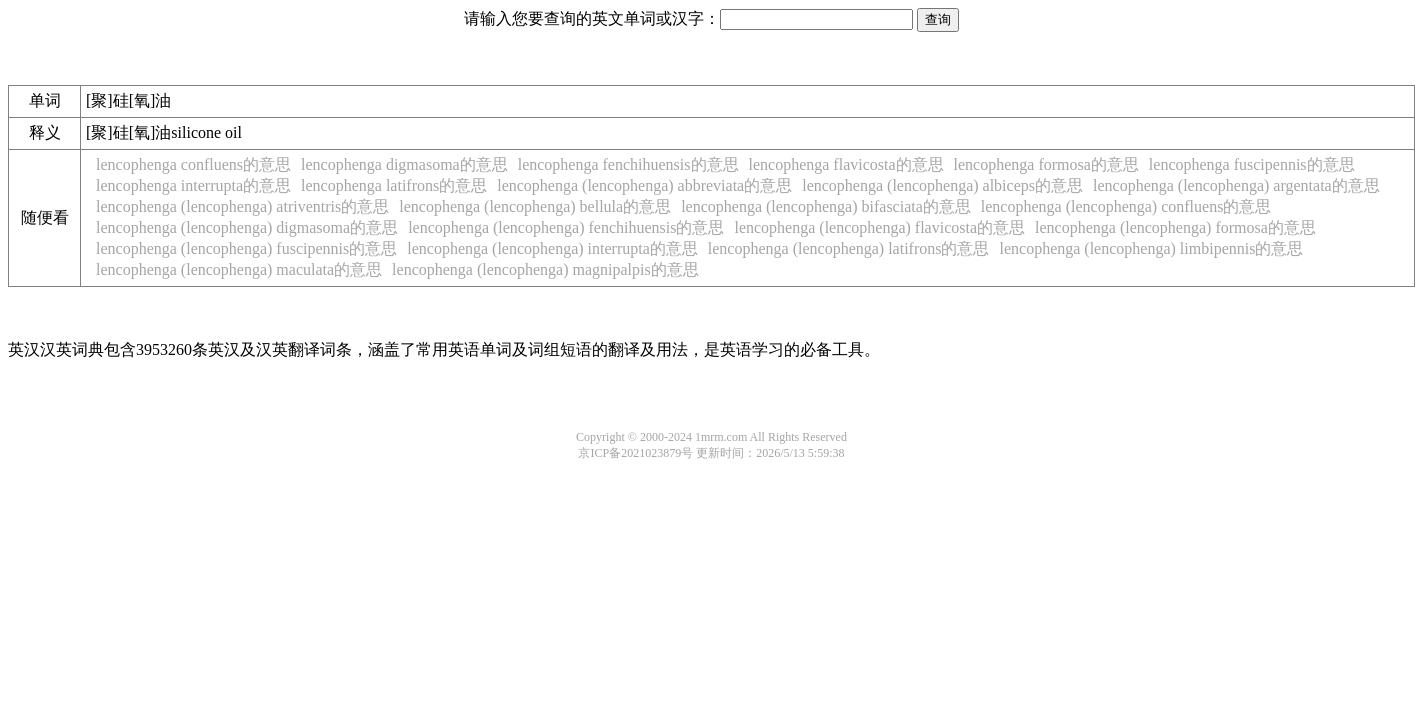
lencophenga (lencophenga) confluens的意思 (1126, 206)
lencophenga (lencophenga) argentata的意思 (1236, 185)
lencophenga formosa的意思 (1046, 164)
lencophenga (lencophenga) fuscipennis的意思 (246, 248)
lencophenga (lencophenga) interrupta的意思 (552, 248)
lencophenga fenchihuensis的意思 (628, 164)
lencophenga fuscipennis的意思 (1252, 164)
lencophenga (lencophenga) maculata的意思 (239, 269)
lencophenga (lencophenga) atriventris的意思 (242, 206)
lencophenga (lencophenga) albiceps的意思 (942, 185)
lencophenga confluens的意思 (193, 164)
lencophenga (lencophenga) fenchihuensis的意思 (566, 227)
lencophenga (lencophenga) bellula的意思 (535, 206)
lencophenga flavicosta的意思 (846, 164)
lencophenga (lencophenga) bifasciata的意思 (826, 206)
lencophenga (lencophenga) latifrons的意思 (849, 248)
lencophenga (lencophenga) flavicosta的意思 (879, 227)
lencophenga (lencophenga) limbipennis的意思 (1151, 248)
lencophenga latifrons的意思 (394, 185)
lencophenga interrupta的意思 (193, 185)
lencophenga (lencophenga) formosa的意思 (1175, 227)
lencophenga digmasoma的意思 (404, 164)
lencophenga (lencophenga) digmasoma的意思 (247, 227)
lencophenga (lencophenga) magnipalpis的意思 (545, 269)
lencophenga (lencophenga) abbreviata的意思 (644, 185)
